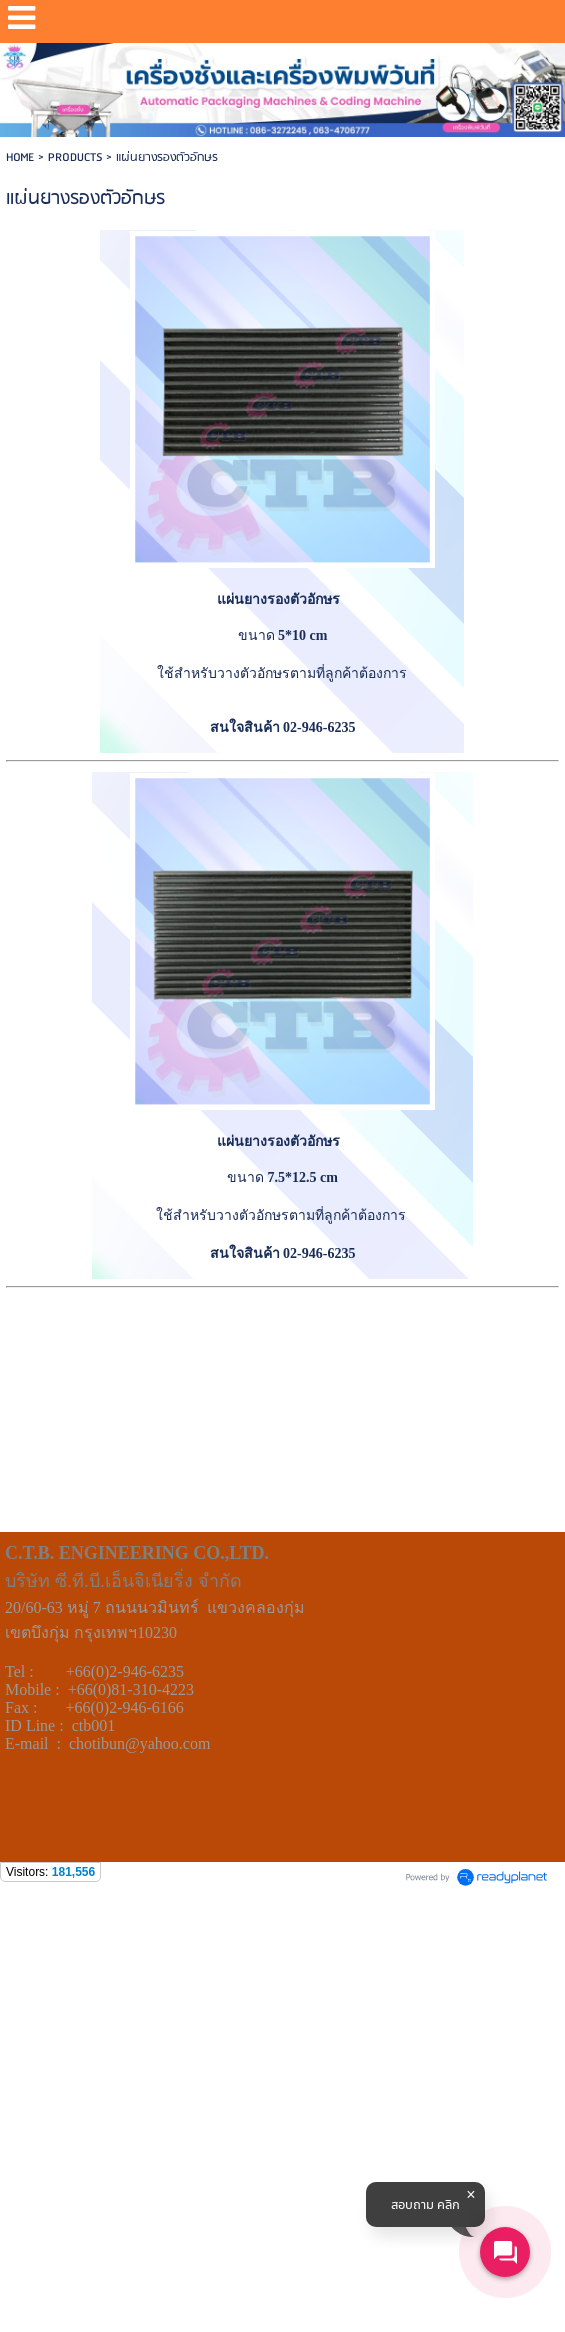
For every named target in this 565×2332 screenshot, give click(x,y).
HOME (20, 157)
